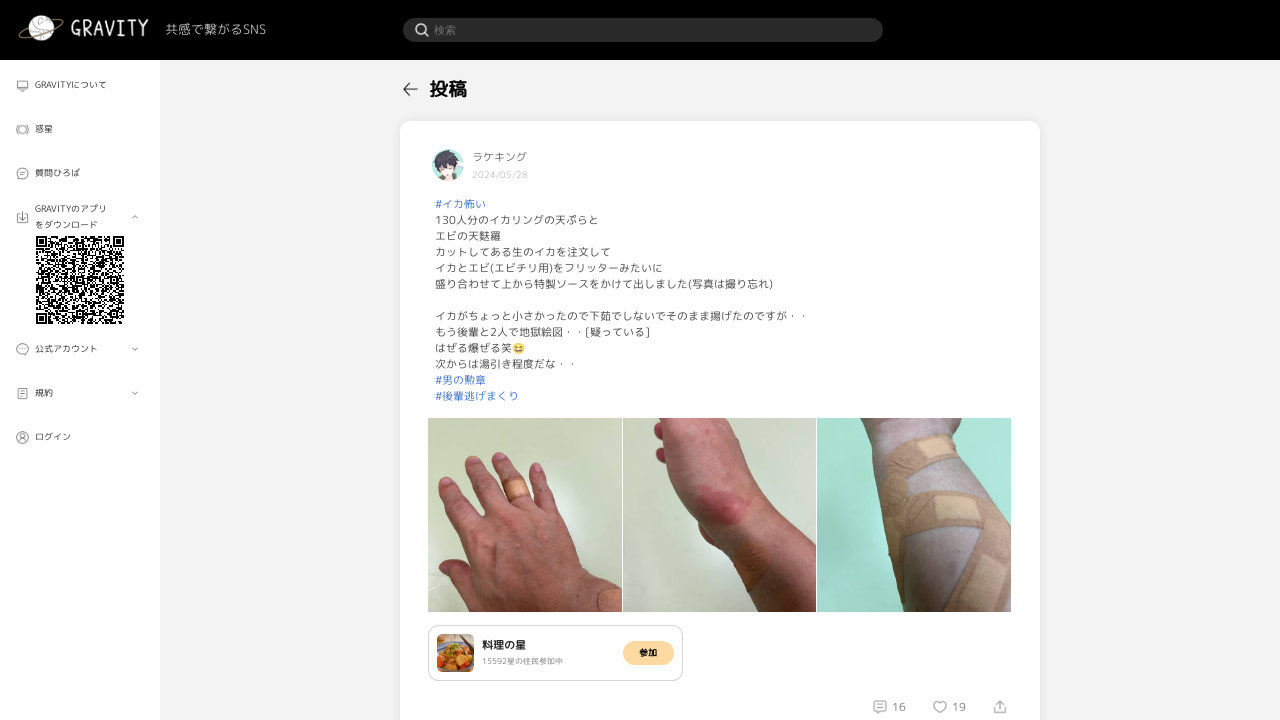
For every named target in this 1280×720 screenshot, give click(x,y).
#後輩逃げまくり (477, 396)
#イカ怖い (460, 204)
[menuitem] (80, 85)
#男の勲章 (460, 380)
